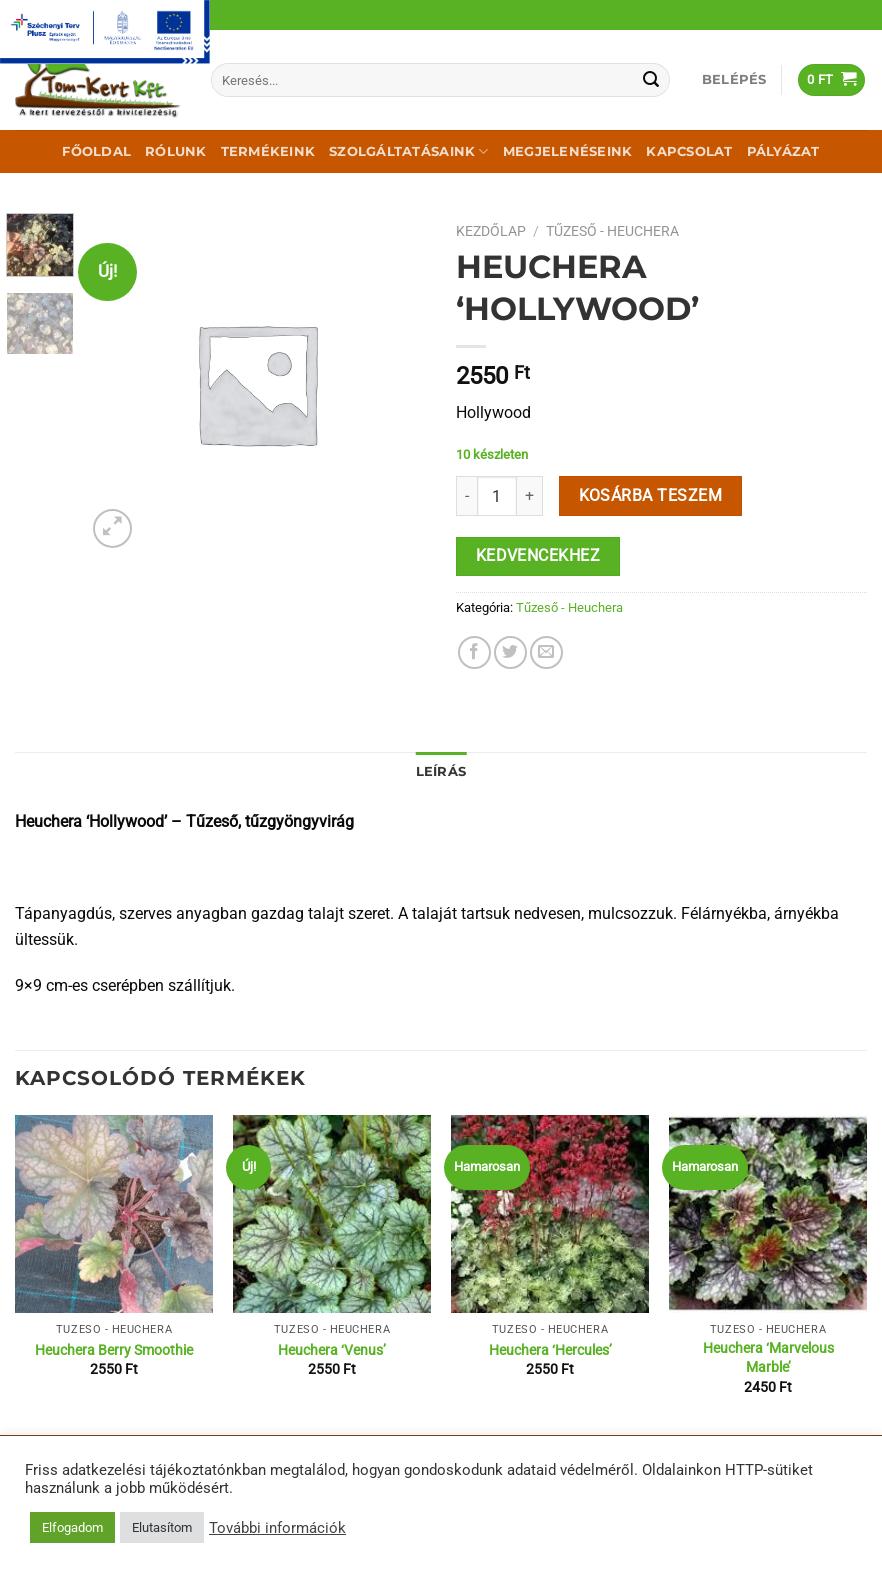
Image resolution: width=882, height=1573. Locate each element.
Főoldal (96, 151)
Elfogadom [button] (72, 1527)
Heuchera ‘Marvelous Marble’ (768, 1358)
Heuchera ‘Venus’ (332, 1350)
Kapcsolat (689, 151)
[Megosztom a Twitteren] (510, 652)
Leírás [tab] (441, 771)
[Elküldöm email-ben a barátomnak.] (546, 652)
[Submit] (651, 80)
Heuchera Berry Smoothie (114, 1350)
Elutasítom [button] (162, 1527)
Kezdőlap (491, 231)
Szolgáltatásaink (409, 151)
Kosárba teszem (651, 496)
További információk (277, 1528)
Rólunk (176, 151)
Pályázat (783, 151)
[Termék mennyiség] (497, 496)
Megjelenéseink (568, 151)
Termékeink (268, 151)
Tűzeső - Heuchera (612, 231)
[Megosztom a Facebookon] (474, 652)
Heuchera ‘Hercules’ (550, 1350)
